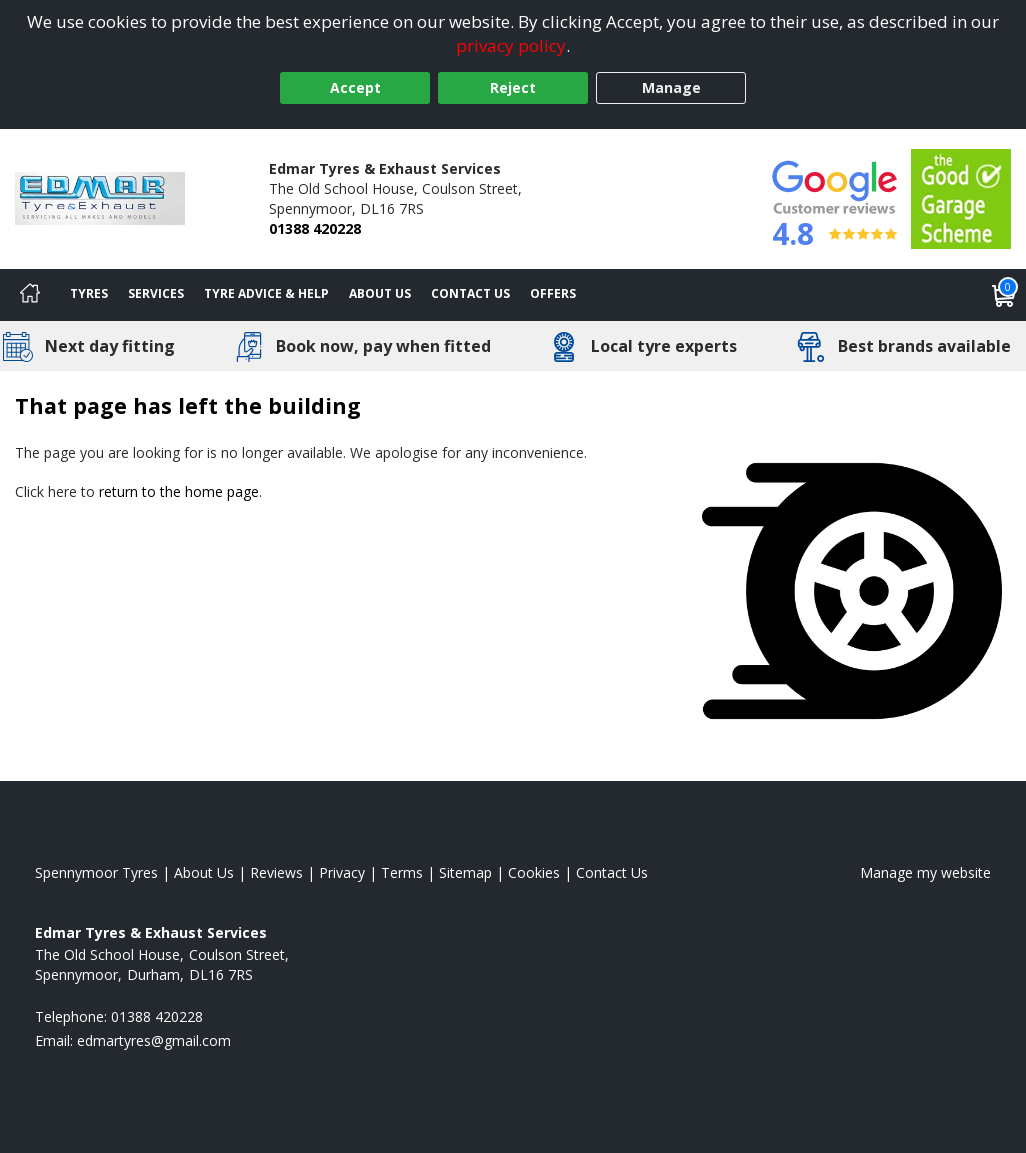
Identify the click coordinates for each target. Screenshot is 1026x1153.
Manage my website (925, 872)
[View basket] (1004, 295)
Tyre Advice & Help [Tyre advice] (266, 293)
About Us (380, 293)
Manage (671, 87)
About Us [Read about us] (204, 872)
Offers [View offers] (553, 293)
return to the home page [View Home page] (179, 491)
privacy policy (511, 45)
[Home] (30, 295)
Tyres (89, 293)
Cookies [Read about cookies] (534, 872)
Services (156, 293)
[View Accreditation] (961, 197)
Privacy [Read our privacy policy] (342, 872)
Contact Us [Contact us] (470, 293)
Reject (513, 87)
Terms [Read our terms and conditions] (402, 872)
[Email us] (154, 1040)
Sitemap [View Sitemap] (465, 872)
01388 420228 (315, 228)
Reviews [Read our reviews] (276, 872)
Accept (355, 87)
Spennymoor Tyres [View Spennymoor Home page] (96, 872)
